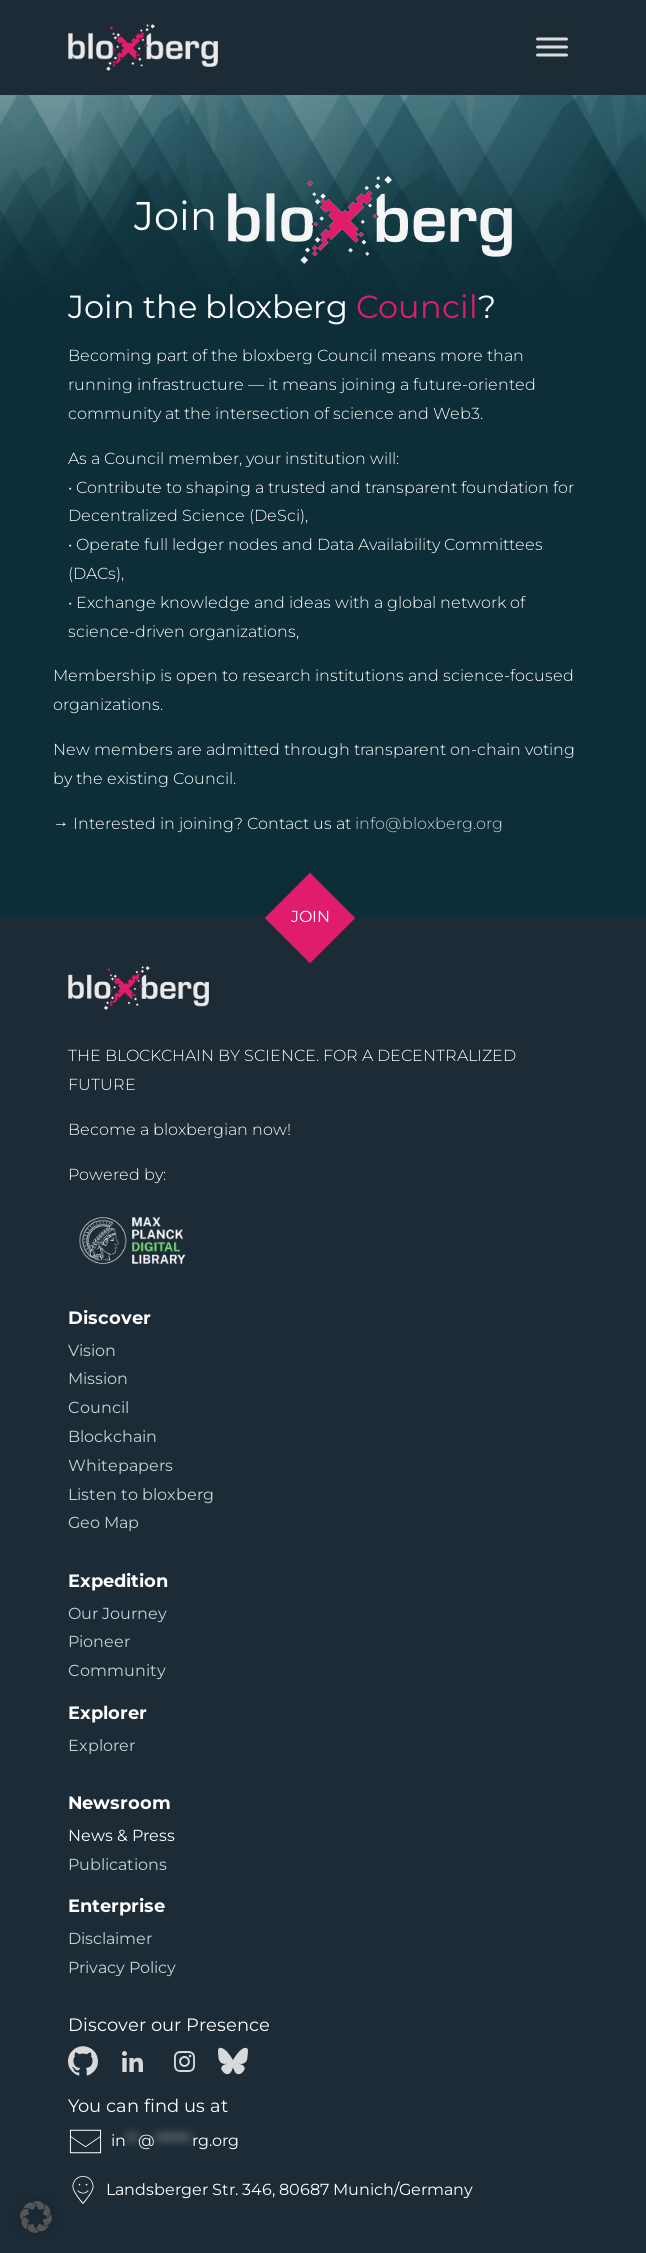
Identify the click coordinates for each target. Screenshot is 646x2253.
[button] (36, 2217)
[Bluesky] (233, 2060)
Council (98, 1407)
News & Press (121, 1835)
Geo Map (103, 1522)
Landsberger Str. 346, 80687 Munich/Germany (270, 2189)
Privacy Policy (122, 1967)
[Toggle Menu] (552, 47)
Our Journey (117, 1613)
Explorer (101, 1745)
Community (117, 1670)
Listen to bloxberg (141, 1494)
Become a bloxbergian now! (179, 1129)
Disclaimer (110, 1938)
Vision (92, 1350)
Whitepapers (120, 1465)
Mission (98, 1378)
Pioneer (99, 1641)
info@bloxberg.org (429, 823)
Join (310, 916)
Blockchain (112, 1436)
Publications (117, 1864)
